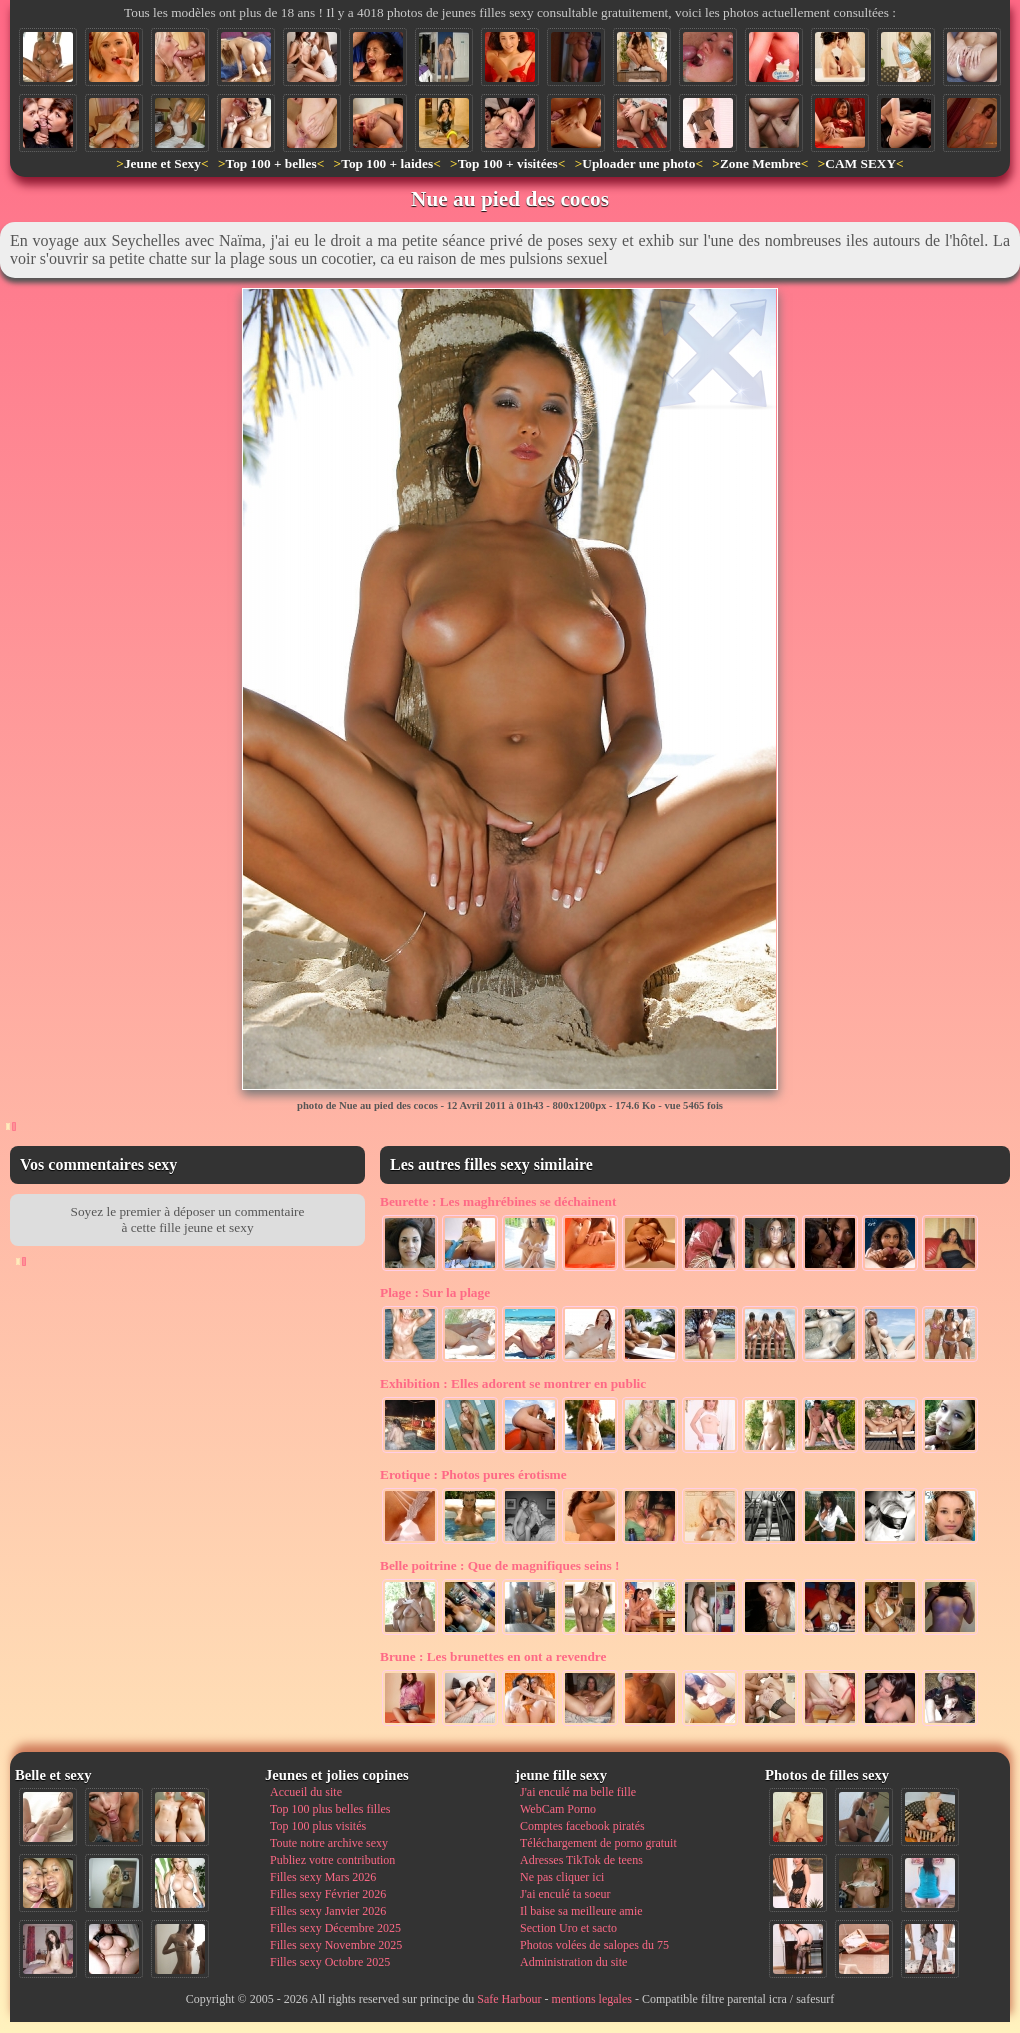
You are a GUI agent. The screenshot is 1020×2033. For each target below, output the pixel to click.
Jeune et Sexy (162, 163)
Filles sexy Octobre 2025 (330, 1962)
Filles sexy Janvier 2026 (328, 1911)
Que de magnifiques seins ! (500, 1565)
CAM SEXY (860, 163)
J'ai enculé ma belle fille (578, 1792)
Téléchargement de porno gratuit (598, 1843)
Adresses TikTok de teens (581, 1860)
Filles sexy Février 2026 (328, 1894)
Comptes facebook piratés (582, 1826)
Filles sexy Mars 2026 (323, 1877)
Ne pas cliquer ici (562, 1877)
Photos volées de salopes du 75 (594, 1945)
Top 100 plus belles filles (330, 1809)
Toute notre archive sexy (329, 1843)
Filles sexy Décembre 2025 (335, 1928)
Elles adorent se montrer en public (513, 1383)
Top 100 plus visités (318, 1826)
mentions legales (592, 1999)
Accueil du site (306, 1792)
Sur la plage (435, 1292)
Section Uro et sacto (568, 1928)
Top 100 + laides (387, 163)
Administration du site (573, 1962)
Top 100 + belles (270, 163)
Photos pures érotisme (473, 1474)
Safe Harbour (509, 1999)
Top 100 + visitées (508, 163)
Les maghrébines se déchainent (498, 1201)
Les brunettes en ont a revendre (493, 1656)
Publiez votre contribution (332, 1860)
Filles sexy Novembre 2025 (336, 1945)
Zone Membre (760, 163)
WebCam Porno (558, 1809)
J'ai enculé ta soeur (565, 1894)
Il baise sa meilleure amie (581, 1911)
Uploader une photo (638, 163)
